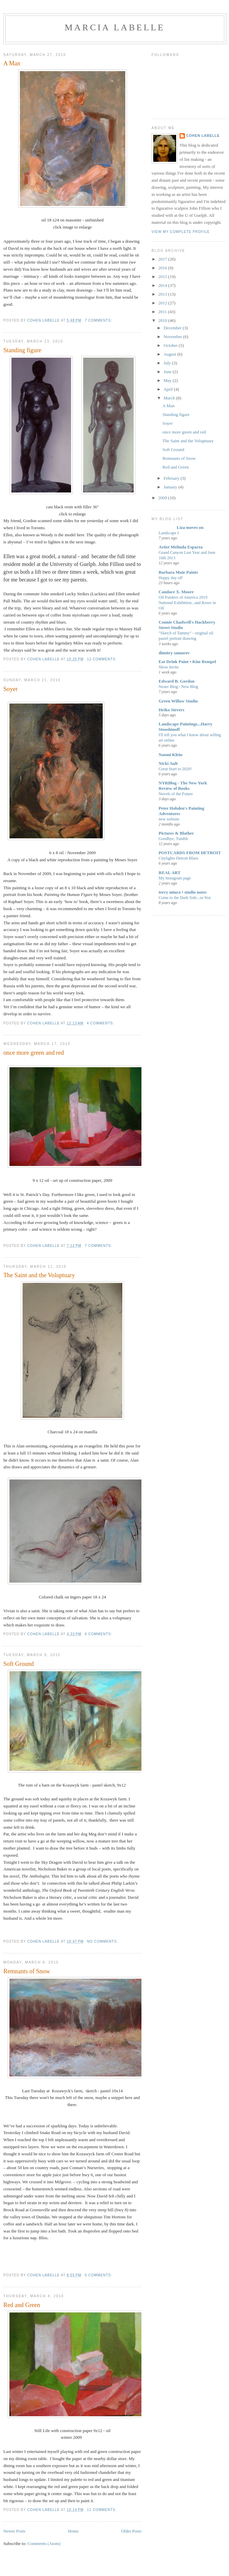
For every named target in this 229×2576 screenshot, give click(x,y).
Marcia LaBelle (115, 27)
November (173, 336)
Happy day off (171, 577)
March (170, 397)
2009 (163, 497)
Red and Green (21, 2305)
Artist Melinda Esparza (181, 546)
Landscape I (169, 533)
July (168, 362)
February (172, 478)
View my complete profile (181, 232)
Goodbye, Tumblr (173, 838)
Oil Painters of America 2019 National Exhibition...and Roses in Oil (187, 602)
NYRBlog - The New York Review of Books (183, 785)
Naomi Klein (170, 754)
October (171, 345)
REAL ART (170, 872)
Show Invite (169, 667)
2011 (163, 311)
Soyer (10, 689)
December (173, 327)
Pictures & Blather (176, 833)
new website (169, 819)
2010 (163, 320)
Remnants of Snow (26, 1971)
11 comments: (102, 2510)
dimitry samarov (174, 652)
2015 (163, 276)
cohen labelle (203, 136)
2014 (163, 285)
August (170, 354)
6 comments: (99, 1634)
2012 (163, 302)
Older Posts (131, 2531)
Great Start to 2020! (175, 769)
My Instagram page (175, 878)
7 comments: (99, 320)
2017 (163, 259)
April (169, 389)
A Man (11, 63)
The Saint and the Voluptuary (39, 1275)
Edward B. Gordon (177, 681)
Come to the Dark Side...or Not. (185, 897)
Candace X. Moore (176, 591)
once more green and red (33, 1052)
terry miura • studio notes (182, 892)
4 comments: (101, 1023)
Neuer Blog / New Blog (178, 686)
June (168, 371)
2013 (163, 294)
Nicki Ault (168, 763)
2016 (163, 267)
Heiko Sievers (171, 709)
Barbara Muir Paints (178, 572)
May (168, 380)
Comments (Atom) (44, 2543)
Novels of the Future (176, 793)
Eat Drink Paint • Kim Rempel (187, 661)
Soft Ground (18, 1663)
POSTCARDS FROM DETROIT (190, 852)
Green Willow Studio (178, 700)
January (171, 486)
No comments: (103, 1941)
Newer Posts (14, 2531)
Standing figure (22, 350)
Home (73, 2531)
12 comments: (102, 659)
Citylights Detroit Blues (178, 858)
